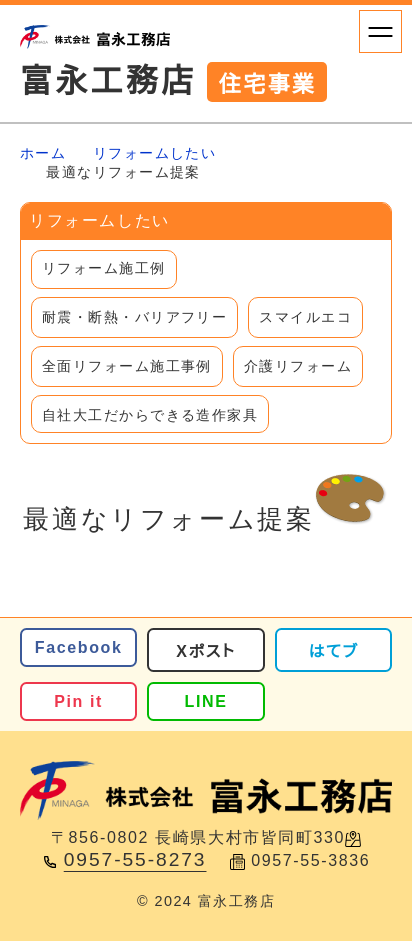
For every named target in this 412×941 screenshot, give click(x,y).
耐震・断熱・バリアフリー (134, 317)
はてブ (334, 651)
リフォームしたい (155, 153)
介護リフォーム (298, 366)
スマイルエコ (305, 317)
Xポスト (205, 651)
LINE (206, 701)
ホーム (43, 153)
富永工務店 (173, 81)
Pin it (78, 701)
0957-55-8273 (135, 859)
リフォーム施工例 (104, 268)
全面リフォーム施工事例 (127, 366)
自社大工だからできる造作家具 (150, 415)
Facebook (79, 647)
